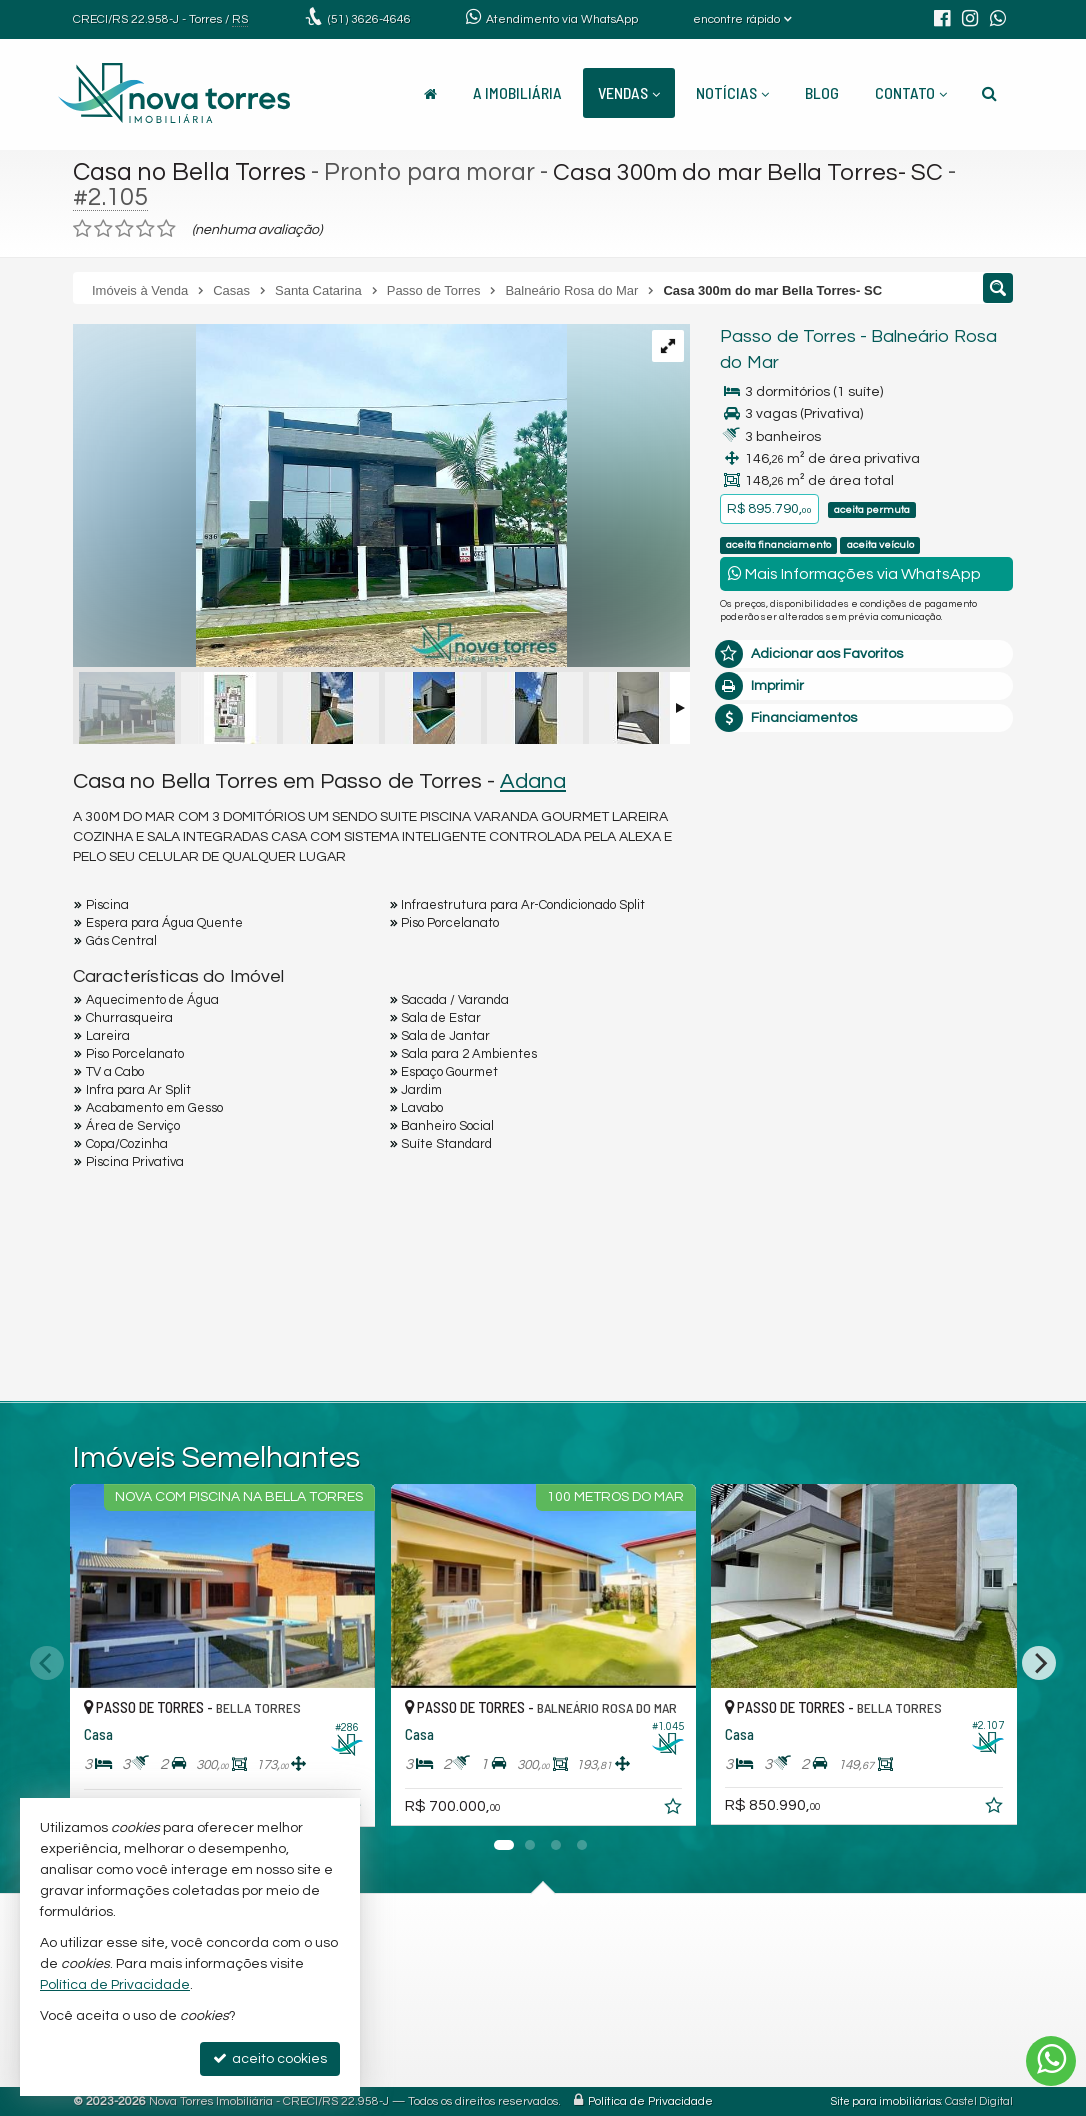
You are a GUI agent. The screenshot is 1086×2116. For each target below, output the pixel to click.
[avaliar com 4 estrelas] (145, 229)
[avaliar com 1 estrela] (82, 229)
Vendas (629, 92)
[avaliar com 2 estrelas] (103, 229)
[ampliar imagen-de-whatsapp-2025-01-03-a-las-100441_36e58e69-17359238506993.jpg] (320, 498)
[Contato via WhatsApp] (1051, 2061)
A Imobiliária (517, 92)
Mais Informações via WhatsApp (854, 573)
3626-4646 (369, 19)
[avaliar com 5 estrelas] (166, 229)
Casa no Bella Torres (189, 172)
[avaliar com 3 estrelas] (124, 229)
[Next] (1039, 1663)
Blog (822, 92)
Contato (911, 92)
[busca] (989, 93)
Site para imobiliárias (886, 2101)
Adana (533, 781)
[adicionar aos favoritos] (674, 1810)
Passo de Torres (788, 336)
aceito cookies (270, 2058)
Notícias (732, 92)
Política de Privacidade (650, 2101)
